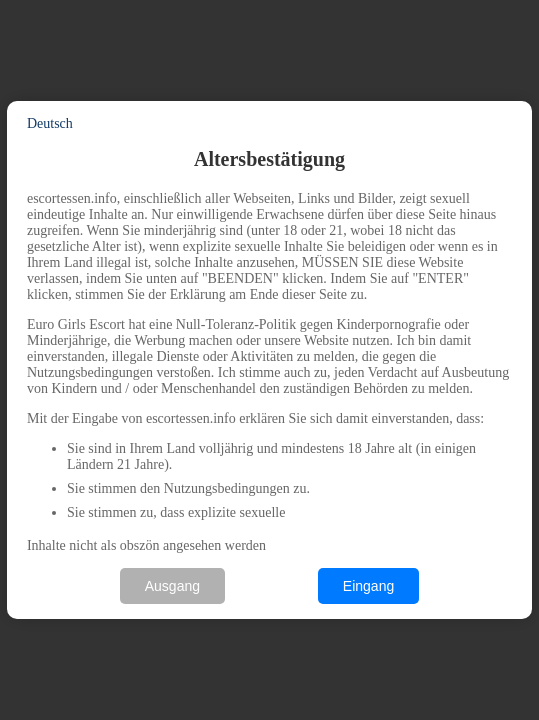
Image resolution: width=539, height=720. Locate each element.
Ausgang (172, 586)
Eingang (368, 586)
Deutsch (50, 123)
